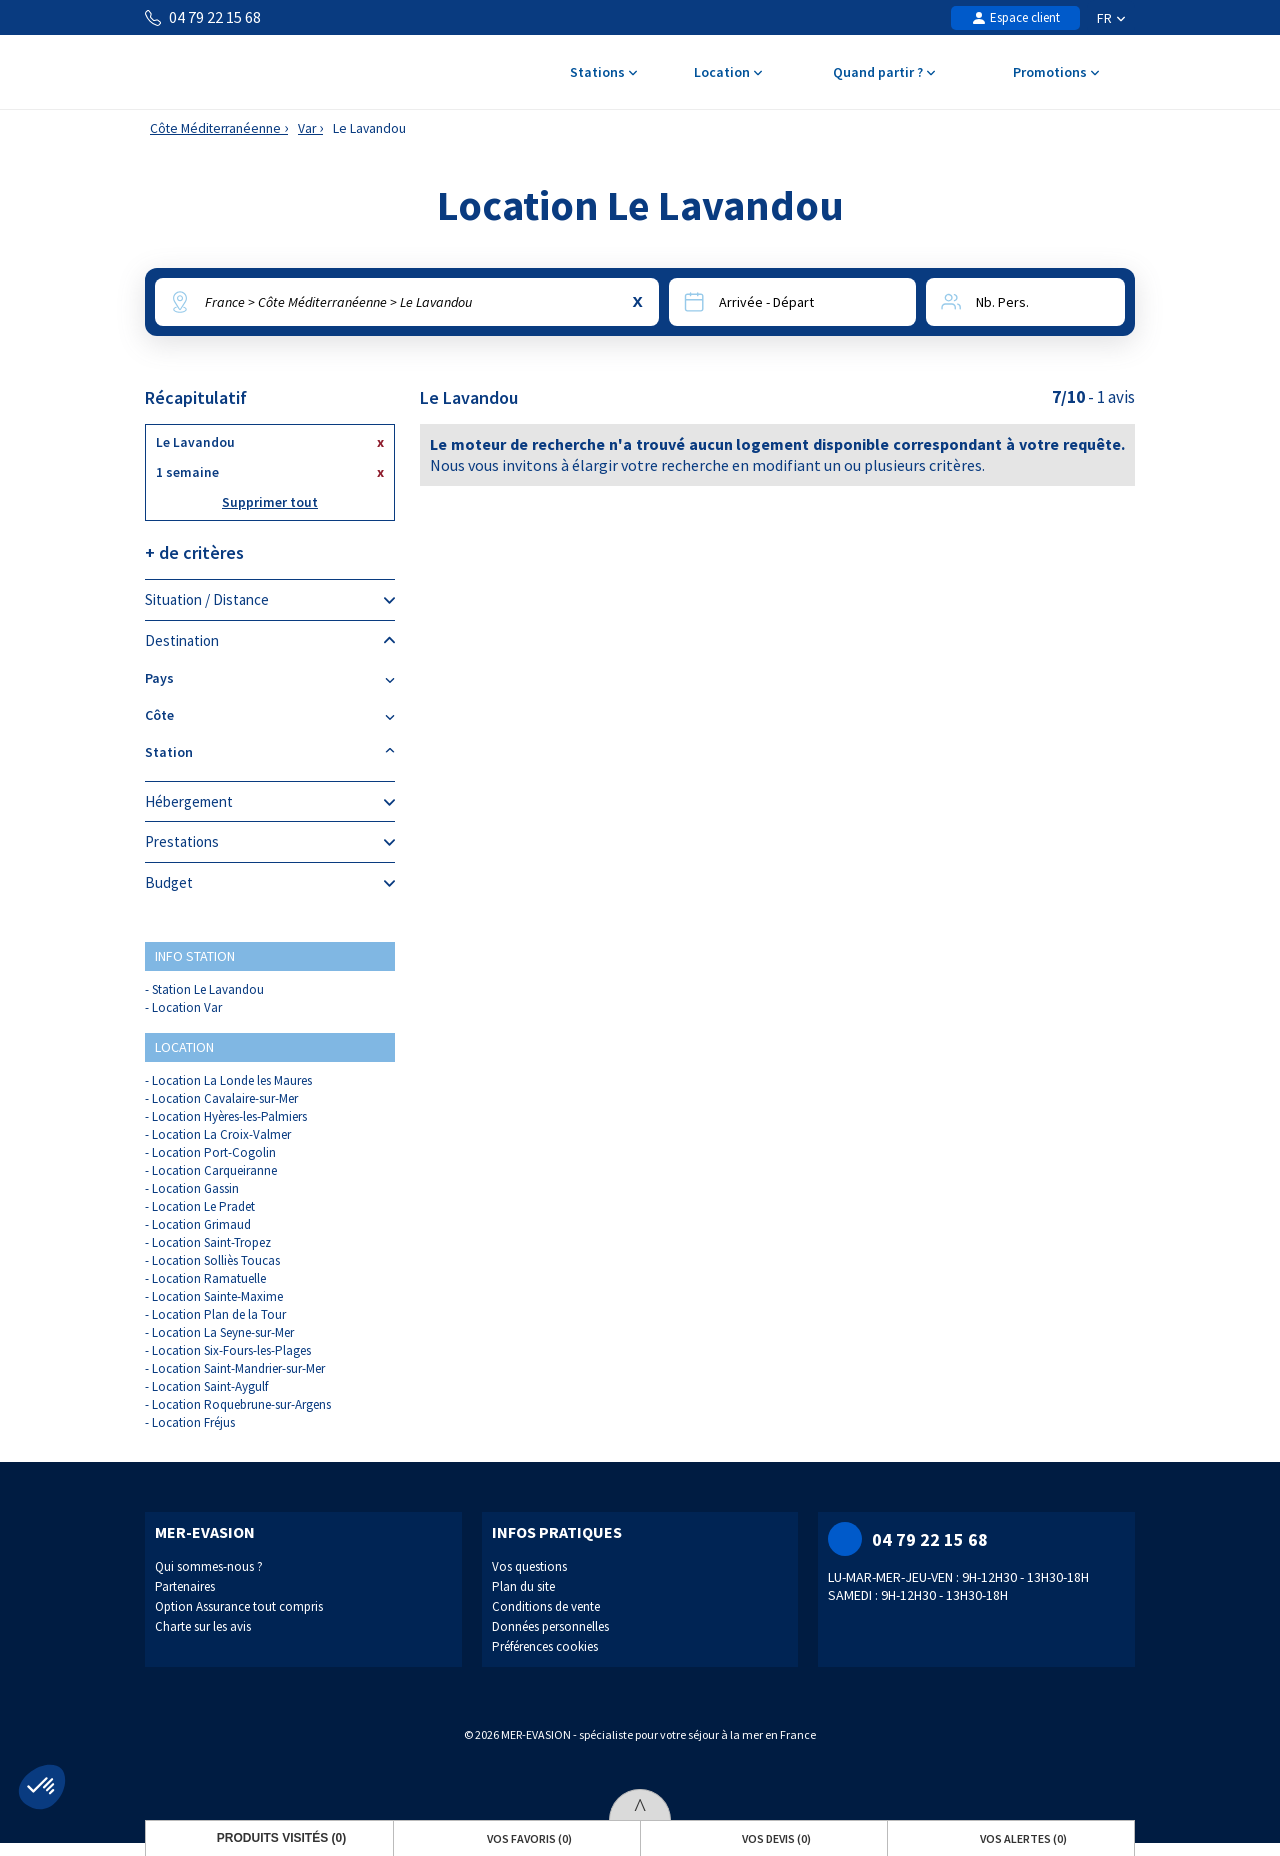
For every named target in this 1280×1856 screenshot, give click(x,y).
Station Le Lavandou (208, 989)
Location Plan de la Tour (219, 1314)
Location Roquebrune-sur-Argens (241, 1404)
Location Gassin (195, 1188)
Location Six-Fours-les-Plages (231, 1350)
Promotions (1056, 73)
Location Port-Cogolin (214, 1152)
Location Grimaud (201, 1224)
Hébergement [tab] (270, 802)
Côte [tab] (270, 715)
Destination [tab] (270, 641)
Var (307, 128)
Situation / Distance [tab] (270, 600)
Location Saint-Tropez (211, 1242)
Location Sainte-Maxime (217, 1296)
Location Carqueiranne (214, 1170)
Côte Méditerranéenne (215, 128)
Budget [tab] (270, 883)
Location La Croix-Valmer (221, 1134)
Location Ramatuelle (209, 1278)
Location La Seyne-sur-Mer (223, 1332)
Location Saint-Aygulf (210, 1386)
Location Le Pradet (203, 1206)
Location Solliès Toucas (216, 1260)
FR (1111, 18)
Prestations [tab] (270, 842)
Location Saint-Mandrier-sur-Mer (238, 1368)
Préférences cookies (545, 1646)
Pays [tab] (270, 678)
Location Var (187, 1007)
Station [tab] (270, 752)
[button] (42, 1787)
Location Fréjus (193, 1422)
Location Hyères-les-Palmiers (229, 1116)
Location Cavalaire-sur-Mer (225, 1098)
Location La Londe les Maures (232, 1080)
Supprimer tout (270, 502)
